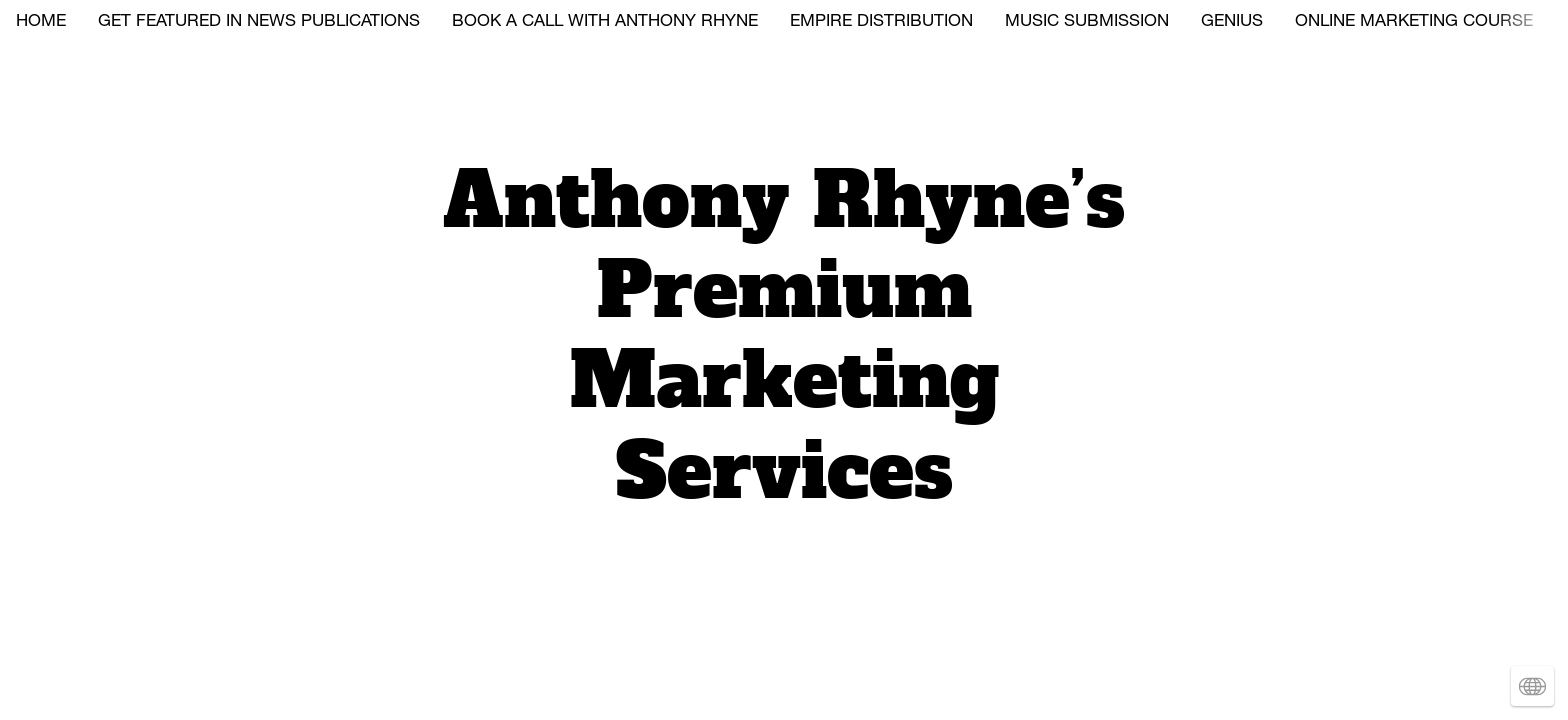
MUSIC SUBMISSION (1087, 22)
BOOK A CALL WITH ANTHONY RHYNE (605, 22)
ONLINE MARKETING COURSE (1414, 22)
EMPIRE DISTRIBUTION (881, 22)
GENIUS (1232, 22)
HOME (41, 22)
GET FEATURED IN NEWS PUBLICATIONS (259, 22)
